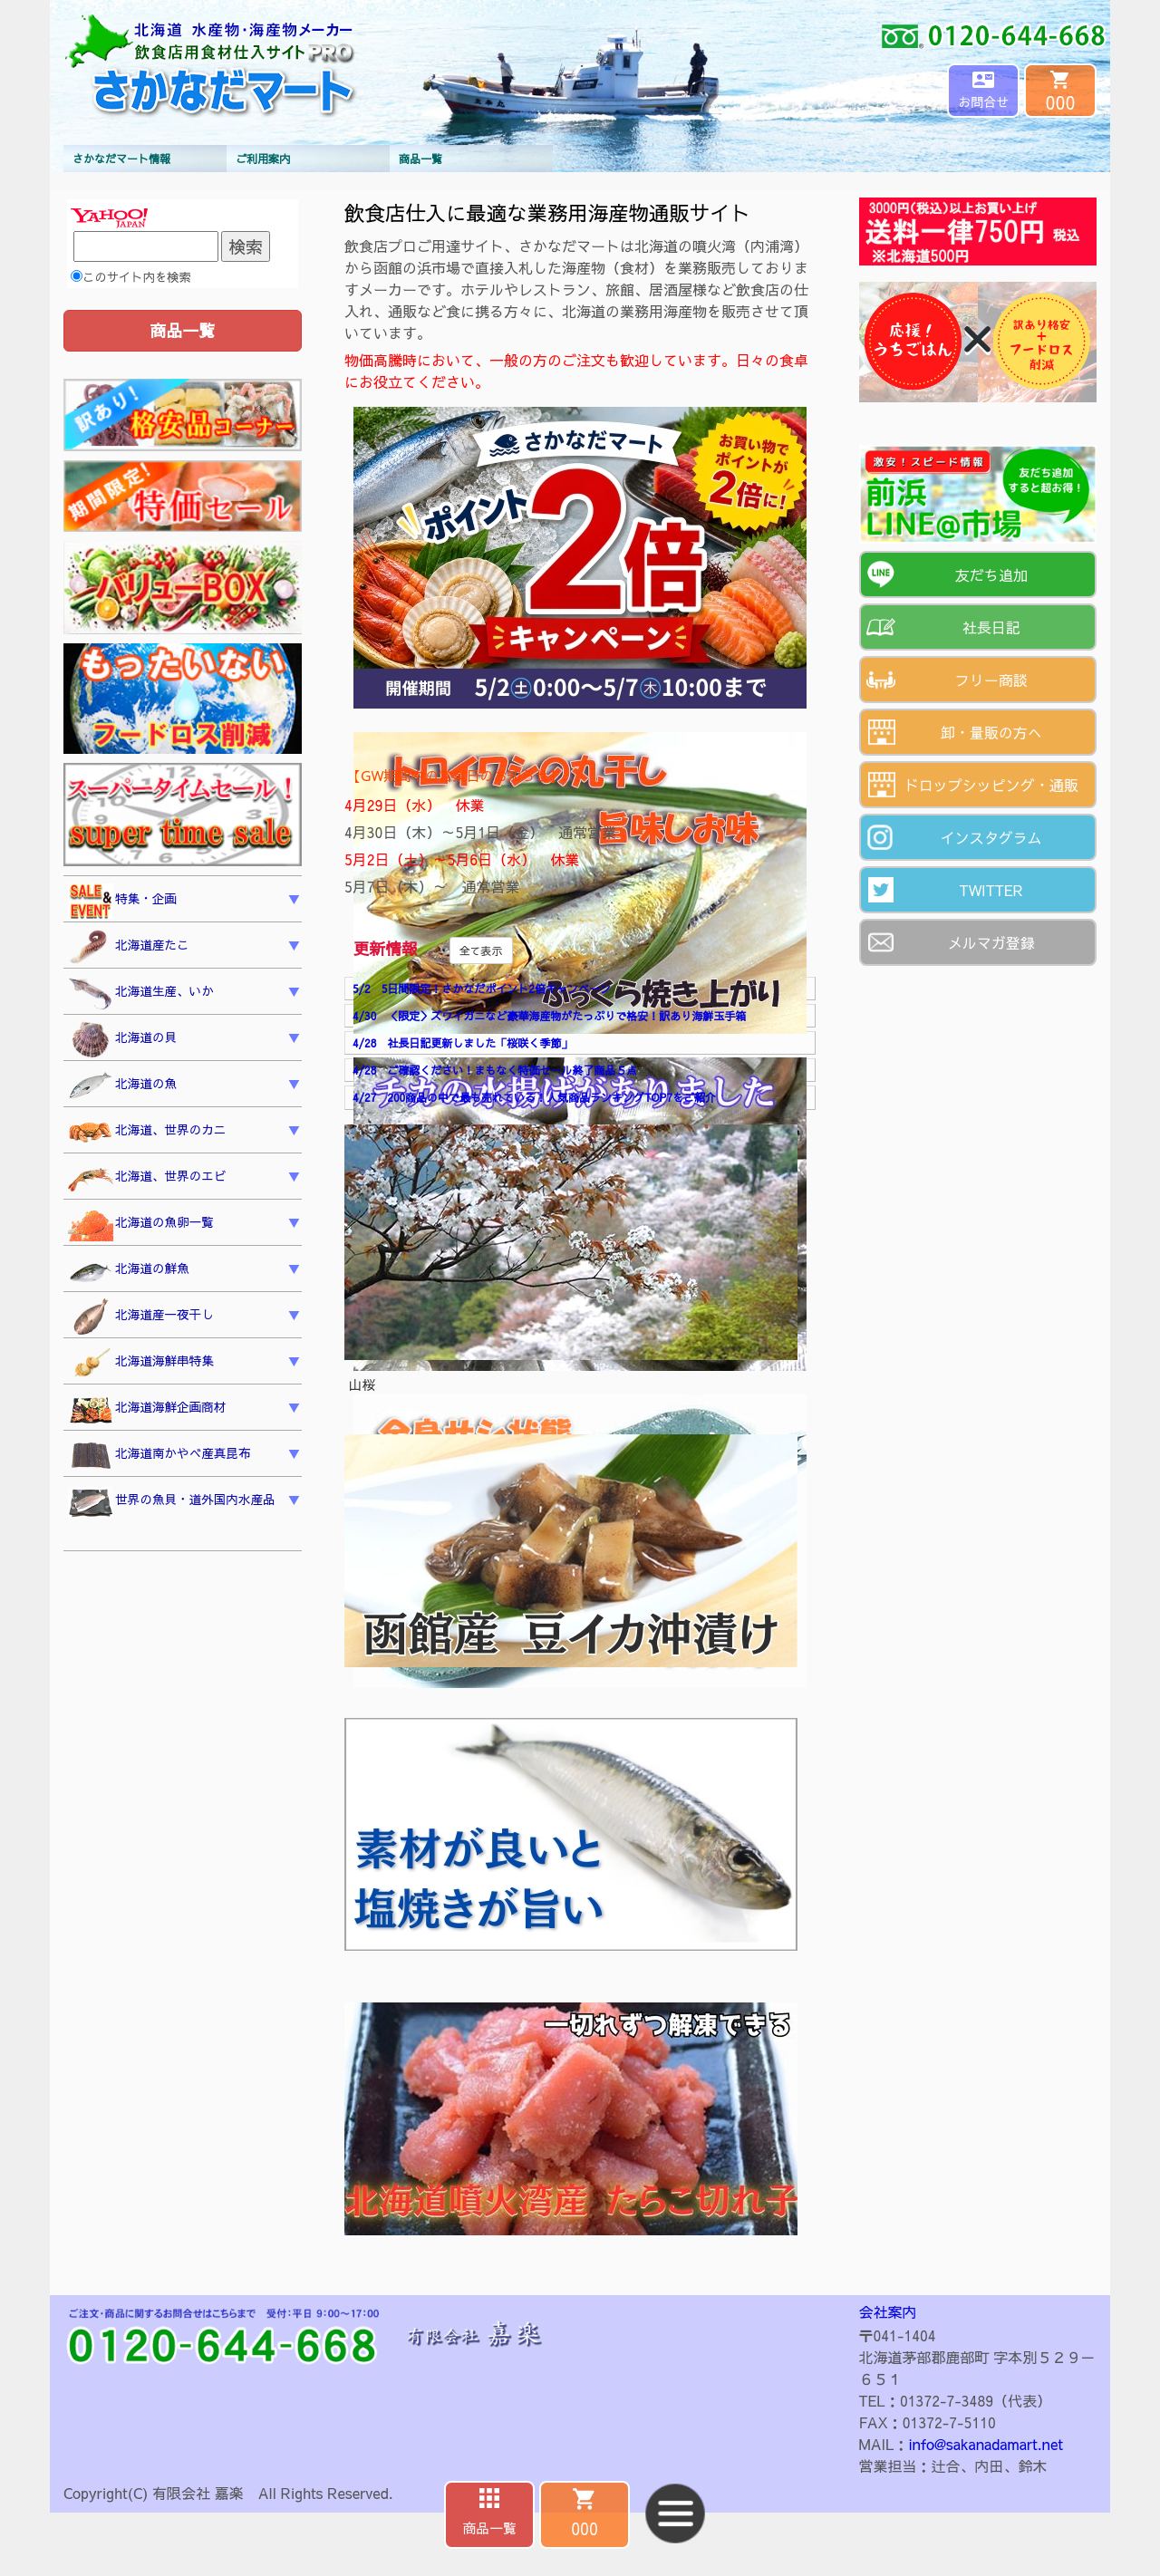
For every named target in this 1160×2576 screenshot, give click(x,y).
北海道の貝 (122, 1040)
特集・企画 (122, 901)
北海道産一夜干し (141, 1317)
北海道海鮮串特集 (141, 1364)
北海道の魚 (122, 1086)
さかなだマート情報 (121, 158)
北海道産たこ (128, 948)
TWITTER (991, 890)
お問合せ (983, 101)
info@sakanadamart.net (986, 2444)
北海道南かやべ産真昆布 (159, 1455)
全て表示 (481, 950)
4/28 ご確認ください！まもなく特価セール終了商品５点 (495, 1070)
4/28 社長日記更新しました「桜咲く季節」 (462, 1043)
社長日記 (991, 627)
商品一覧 (420, 158)
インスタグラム (991, 837)
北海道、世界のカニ (147, 1132)
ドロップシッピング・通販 (991, 785)
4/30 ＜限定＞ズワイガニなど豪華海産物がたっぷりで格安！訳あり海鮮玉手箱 (549, 1015)
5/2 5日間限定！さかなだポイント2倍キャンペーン (482, 988)
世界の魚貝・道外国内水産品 (172, 1502)
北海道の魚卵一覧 (141, 1224)
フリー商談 (991, 680)
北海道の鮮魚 (128, 1271)
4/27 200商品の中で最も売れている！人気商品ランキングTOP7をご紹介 (534, 1097)
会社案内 (888, 2311)
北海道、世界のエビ (147, 1178)
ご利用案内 (263, 158)
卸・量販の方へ (991, 732)
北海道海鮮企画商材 (147, 1409)
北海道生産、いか (141, 994)
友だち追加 (991, 574)
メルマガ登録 (991, 942)
